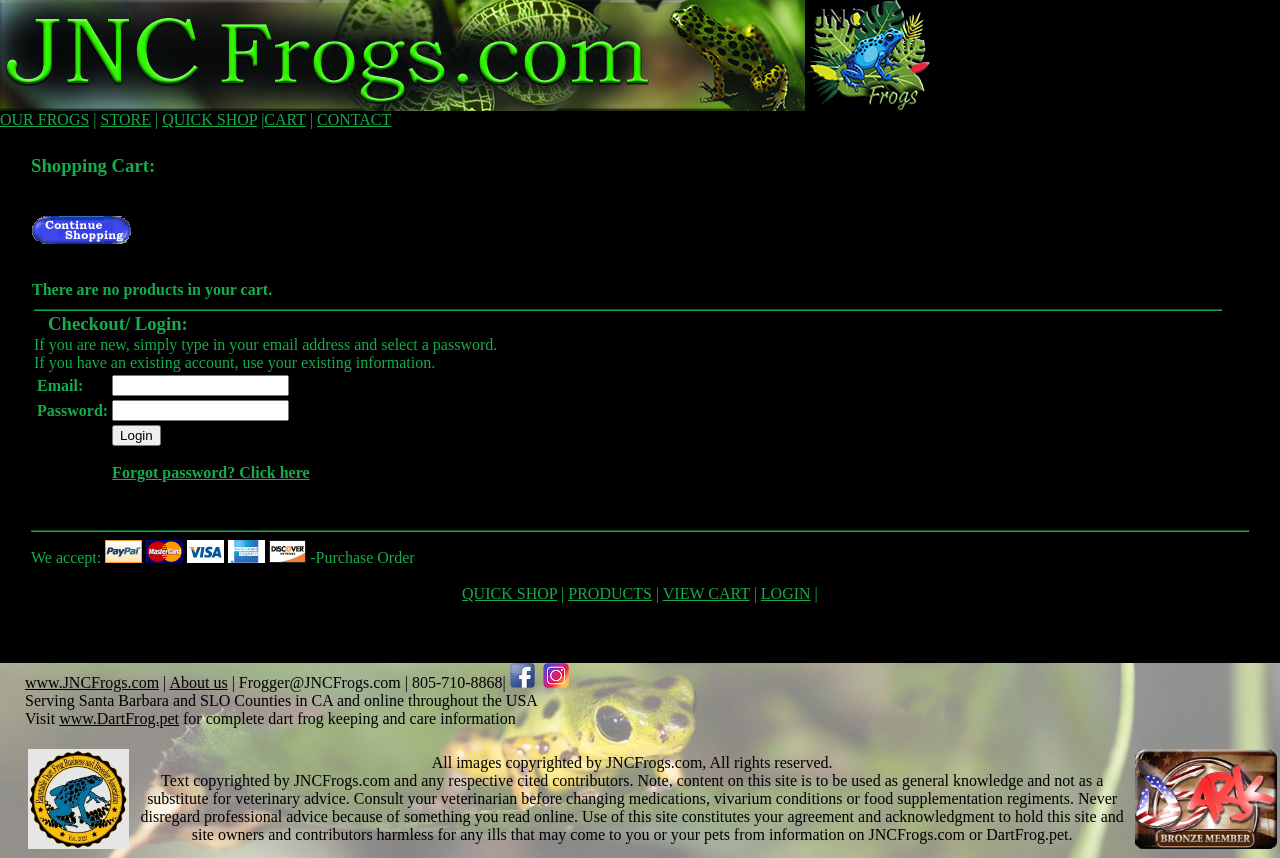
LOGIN (786, 593)
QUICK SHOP (209, 119)
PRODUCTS (610, 593)
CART (284, 119)
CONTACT (354, 119)
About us (198, 682)
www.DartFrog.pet (119, 718)
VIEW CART (706, 593)
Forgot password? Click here (210, 472)
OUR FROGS (44, 119)
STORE (126, 119)
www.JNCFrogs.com (92, 682)
